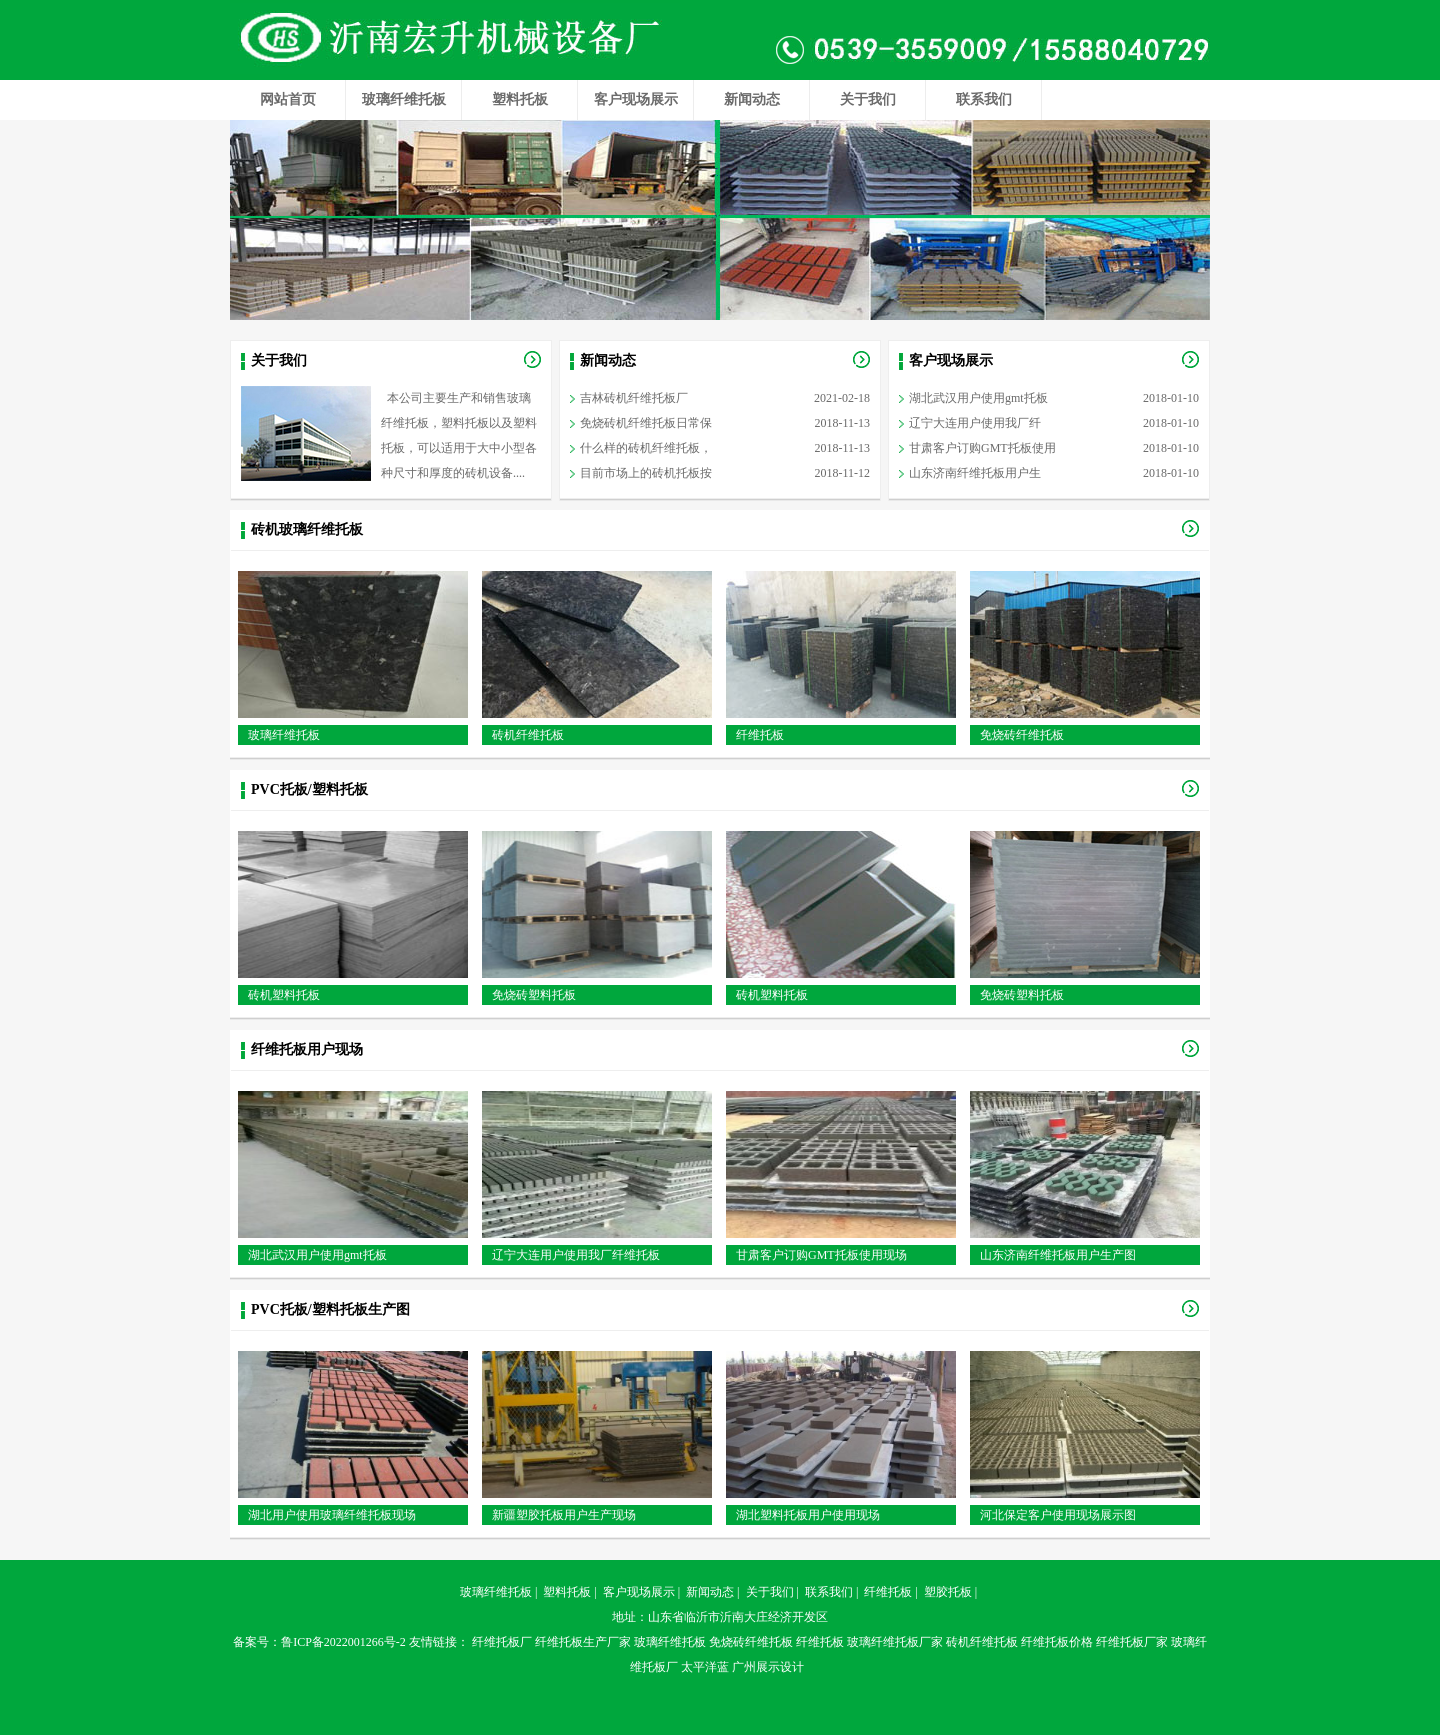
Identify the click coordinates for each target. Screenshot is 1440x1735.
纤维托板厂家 (1132, 1642)
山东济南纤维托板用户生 (975, 473)
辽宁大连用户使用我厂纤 (975, 423)
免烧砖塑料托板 (534, 995)
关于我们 (868, 99)
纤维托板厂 (502, 1642)
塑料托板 (520, 99)
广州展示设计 (768, 1667)
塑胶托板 (948, 1592)
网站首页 (288, 99)
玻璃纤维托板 (404, 99)
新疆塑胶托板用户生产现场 (564, 1515)
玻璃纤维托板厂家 (895, 1642)
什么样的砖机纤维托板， (646, 448)
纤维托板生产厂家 (583, 1642)
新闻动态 (752, 99)
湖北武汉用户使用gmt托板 (978, 398)
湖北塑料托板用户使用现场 (808, 1515)
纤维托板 (760, 735)
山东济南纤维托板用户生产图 (1058, 1255)
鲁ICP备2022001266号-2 (343, 1642)
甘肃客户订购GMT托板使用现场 (821, 1255)
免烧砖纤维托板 (1022, 735)
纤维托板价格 (1057, 1642)
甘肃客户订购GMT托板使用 (982, 448)
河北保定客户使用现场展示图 (1058, 1515)
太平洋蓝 (705, 1667)
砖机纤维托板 (528, 735)
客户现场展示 (636, 99)
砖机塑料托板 (284, 995)
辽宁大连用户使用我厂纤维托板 (576, 1255)
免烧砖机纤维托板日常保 (646, 423)
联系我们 (984, 99)
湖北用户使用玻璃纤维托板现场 (332, 1515)
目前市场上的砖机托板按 (646, 473)
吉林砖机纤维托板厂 (634, 398)
